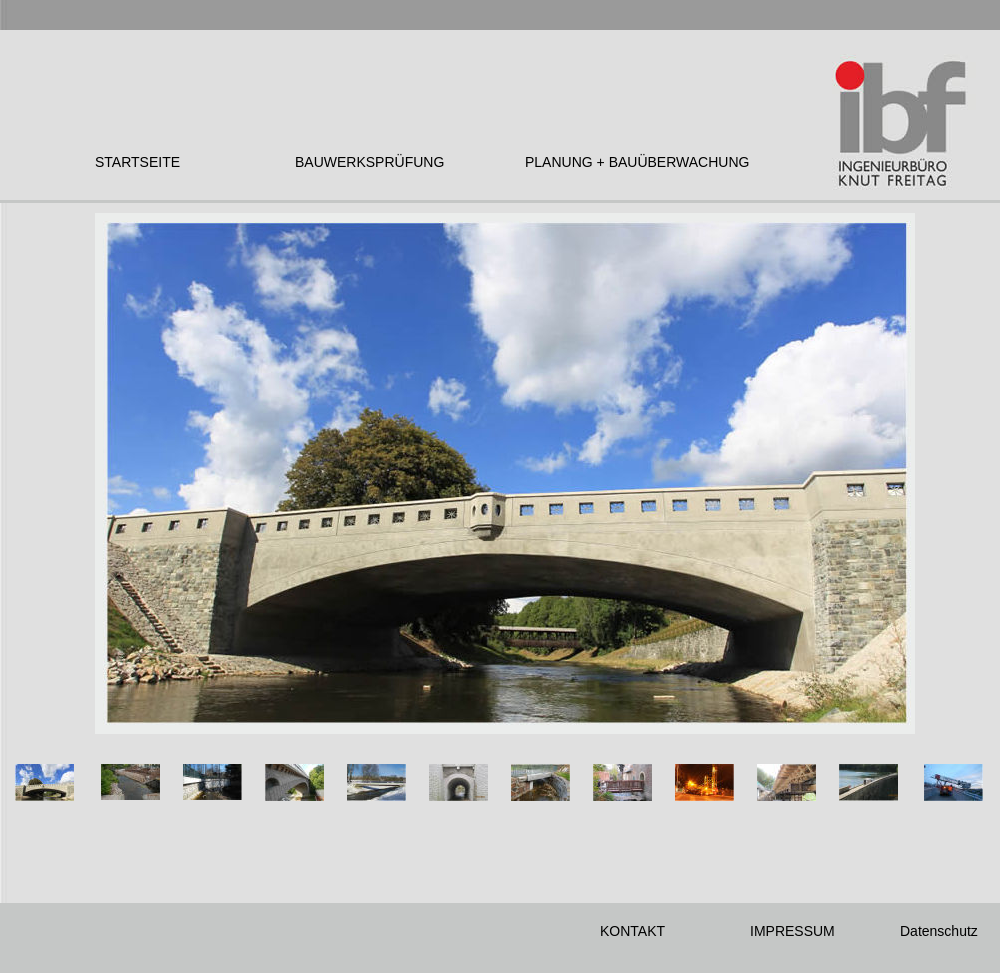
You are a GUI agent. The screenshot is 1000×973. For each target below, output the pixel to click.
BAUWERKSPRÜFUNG (369, 162)
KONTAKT (632, 931)
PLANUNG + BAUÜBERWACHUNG (637, 162)
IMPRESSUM (792, 931)
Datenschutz (939, 931)
